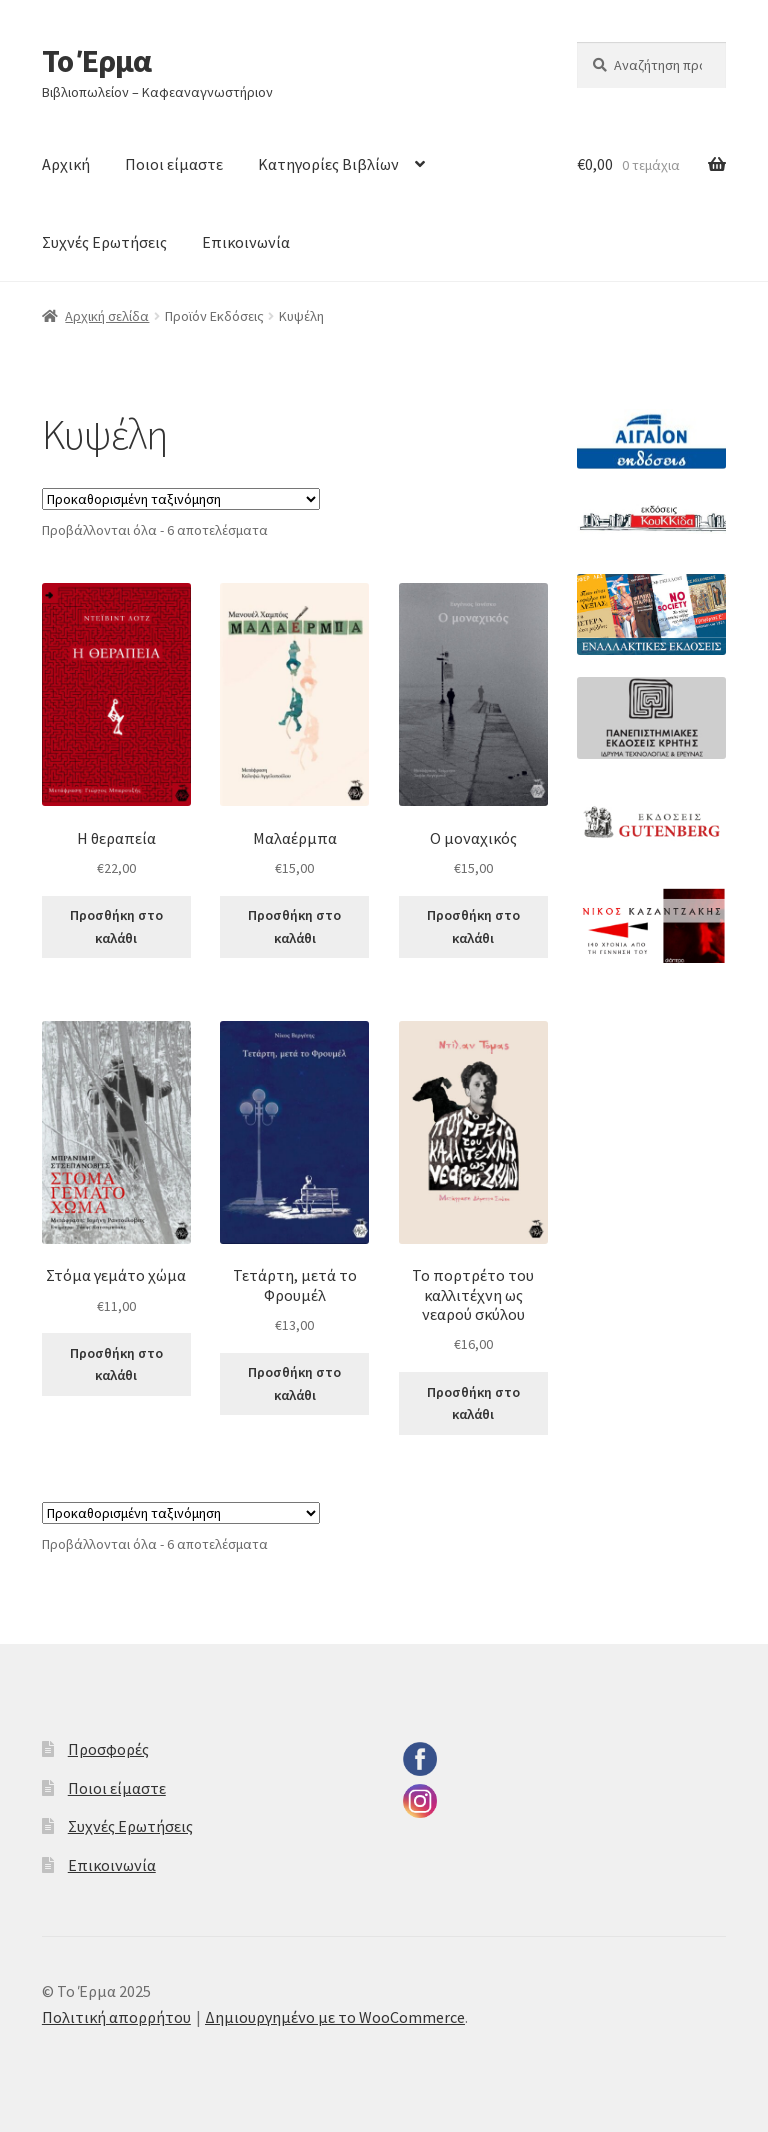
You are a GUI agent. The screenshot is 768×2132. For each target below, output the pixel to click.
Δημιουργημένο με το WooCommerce (335, 2017)
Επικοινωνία (246, 242)
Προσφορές (108, 1749)
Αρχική (66, 164)
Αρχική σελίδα (107, 316)
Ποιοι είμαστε (174, 164)
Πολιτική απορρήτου (116, 2017)
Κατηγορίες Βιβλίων (328, 164)
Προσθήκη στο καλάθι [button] (116, 926)
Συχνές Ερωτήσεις (104, 242)
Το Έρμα (96, 61)
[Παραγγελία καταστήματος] (181, 499)
